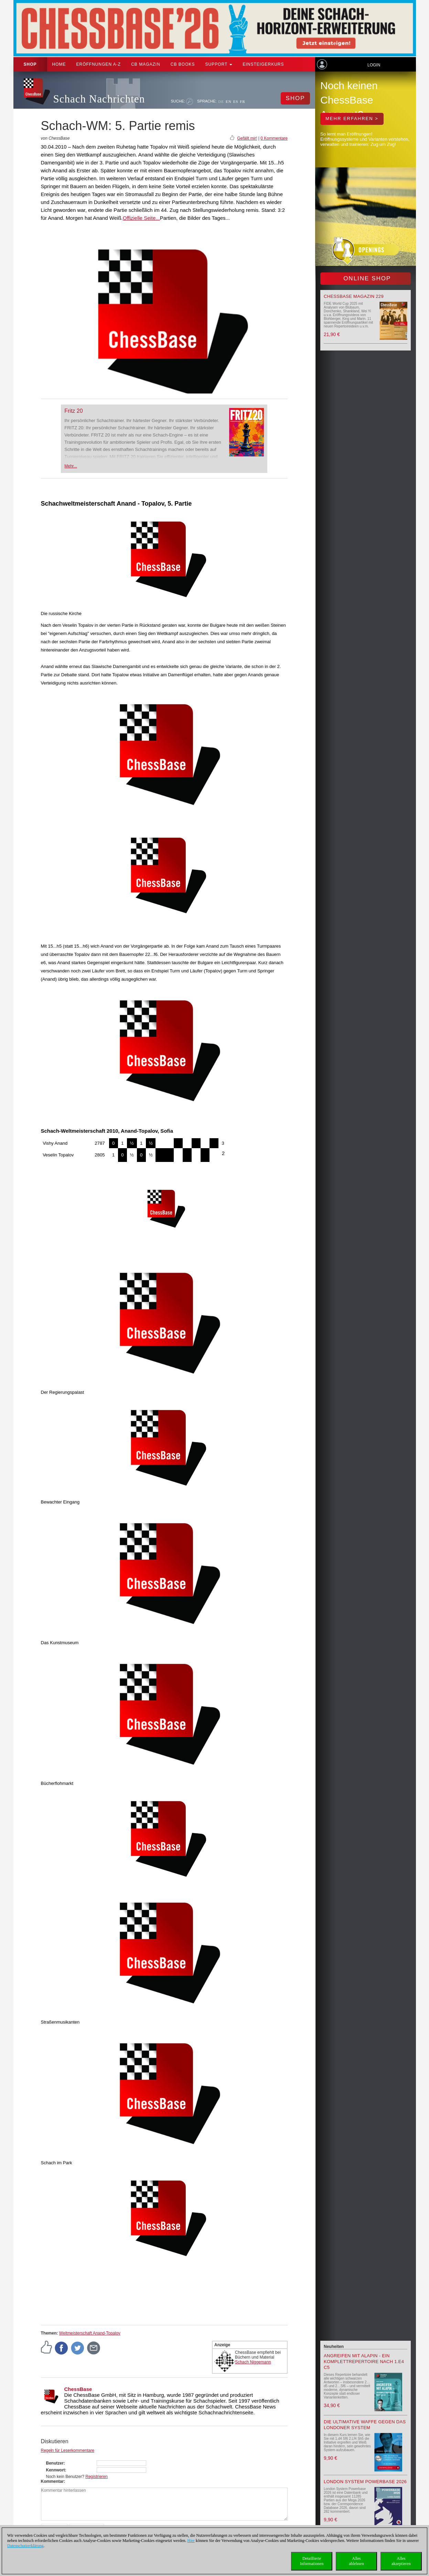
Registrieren (96, 2476)
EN (229, 101)
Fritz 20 (73, 411)
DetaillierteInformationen (312, 2561)
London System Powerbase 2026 (365, 2481)
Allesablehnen (356, 2561)
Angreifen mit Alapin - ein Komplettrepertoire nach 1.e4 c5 (364, 2361)
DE (221, 101)
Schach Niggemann (253, 2362)
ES (235, 101)
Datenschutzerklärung (25, 2545)
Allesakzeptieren (401, 2561)
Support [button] (219, 64)
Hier (191, 2540)
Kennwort (55, 2470)
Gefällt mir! (247, 138)
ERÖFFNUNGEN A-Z (98, 64)
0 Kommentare (274, 138)
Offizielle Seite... (141, 218)
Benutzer (55, 2463)
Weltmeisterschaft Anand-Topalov (89, 2333)
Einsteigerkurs (263, 64)
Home (59, 64)
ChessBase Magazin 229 (354, 296)
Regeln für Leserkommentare (67, 2450)
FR (242, 101)
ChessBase (78, 2389)
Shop (30, 64)
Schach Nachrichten (99, 99)
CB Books (183, 64)
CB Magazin (145, 64)
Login (373, 65)
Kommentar (52, 2481)
